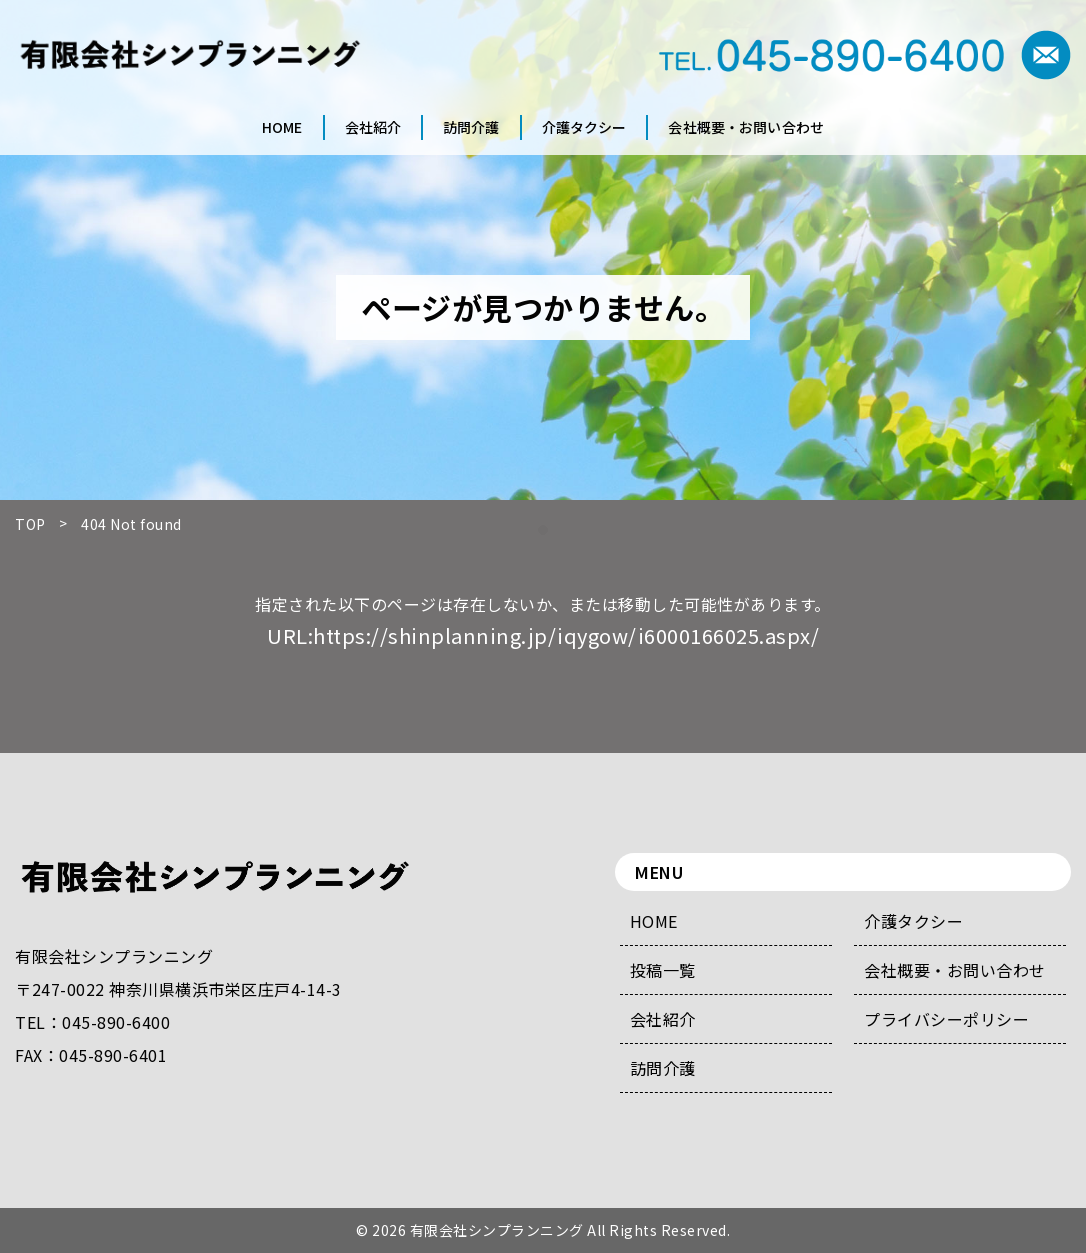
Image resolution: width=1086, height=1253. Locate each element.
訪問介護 (663, 1068)
